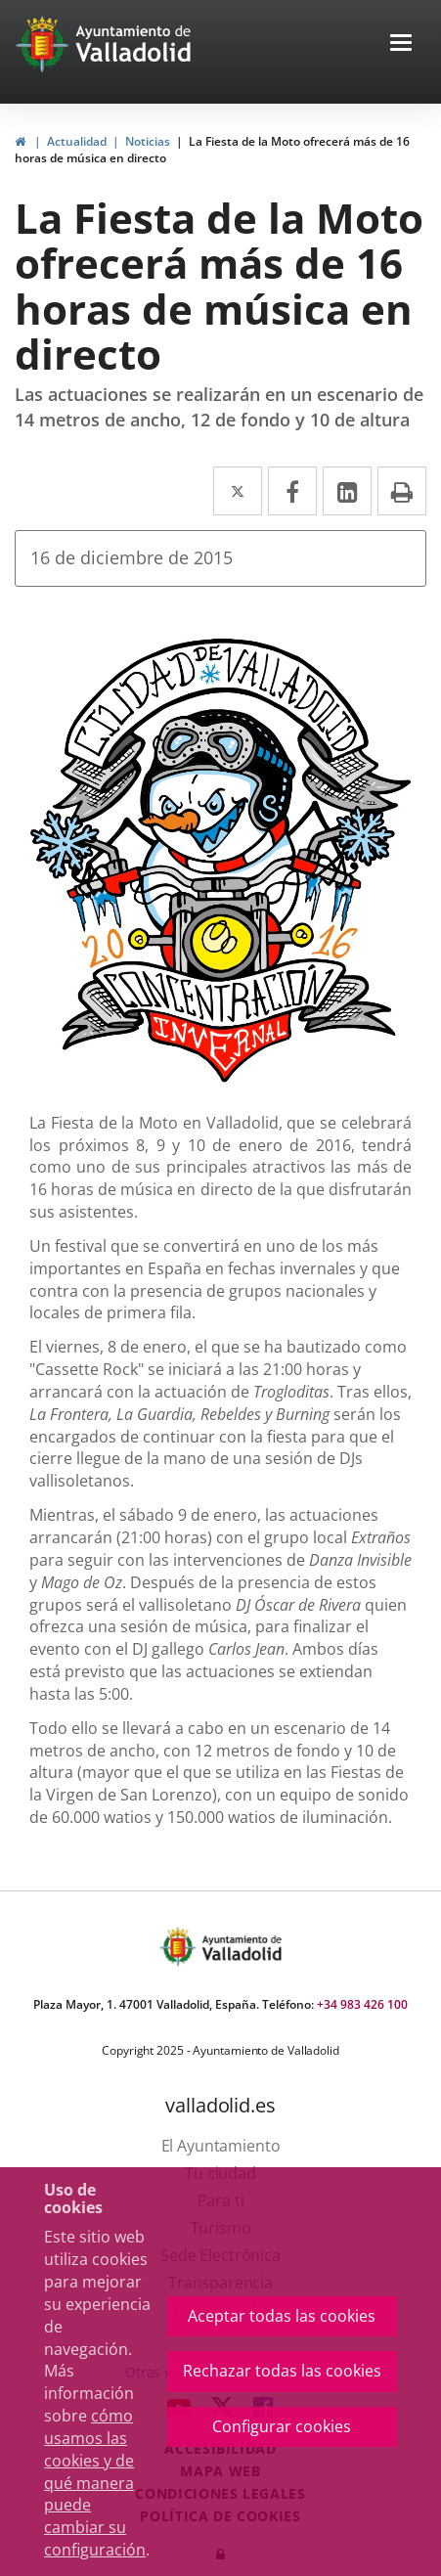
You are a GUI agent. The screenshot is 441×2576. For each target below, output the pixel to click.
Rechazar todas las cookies (282, 2370)
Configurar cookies (281, 2426)
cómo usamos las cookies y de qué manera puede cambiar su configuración (95, 2482)
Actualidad (77, 141)
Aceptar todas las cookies (281, 2316)
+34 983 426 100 (362, 2004)
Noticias (147, 141)
